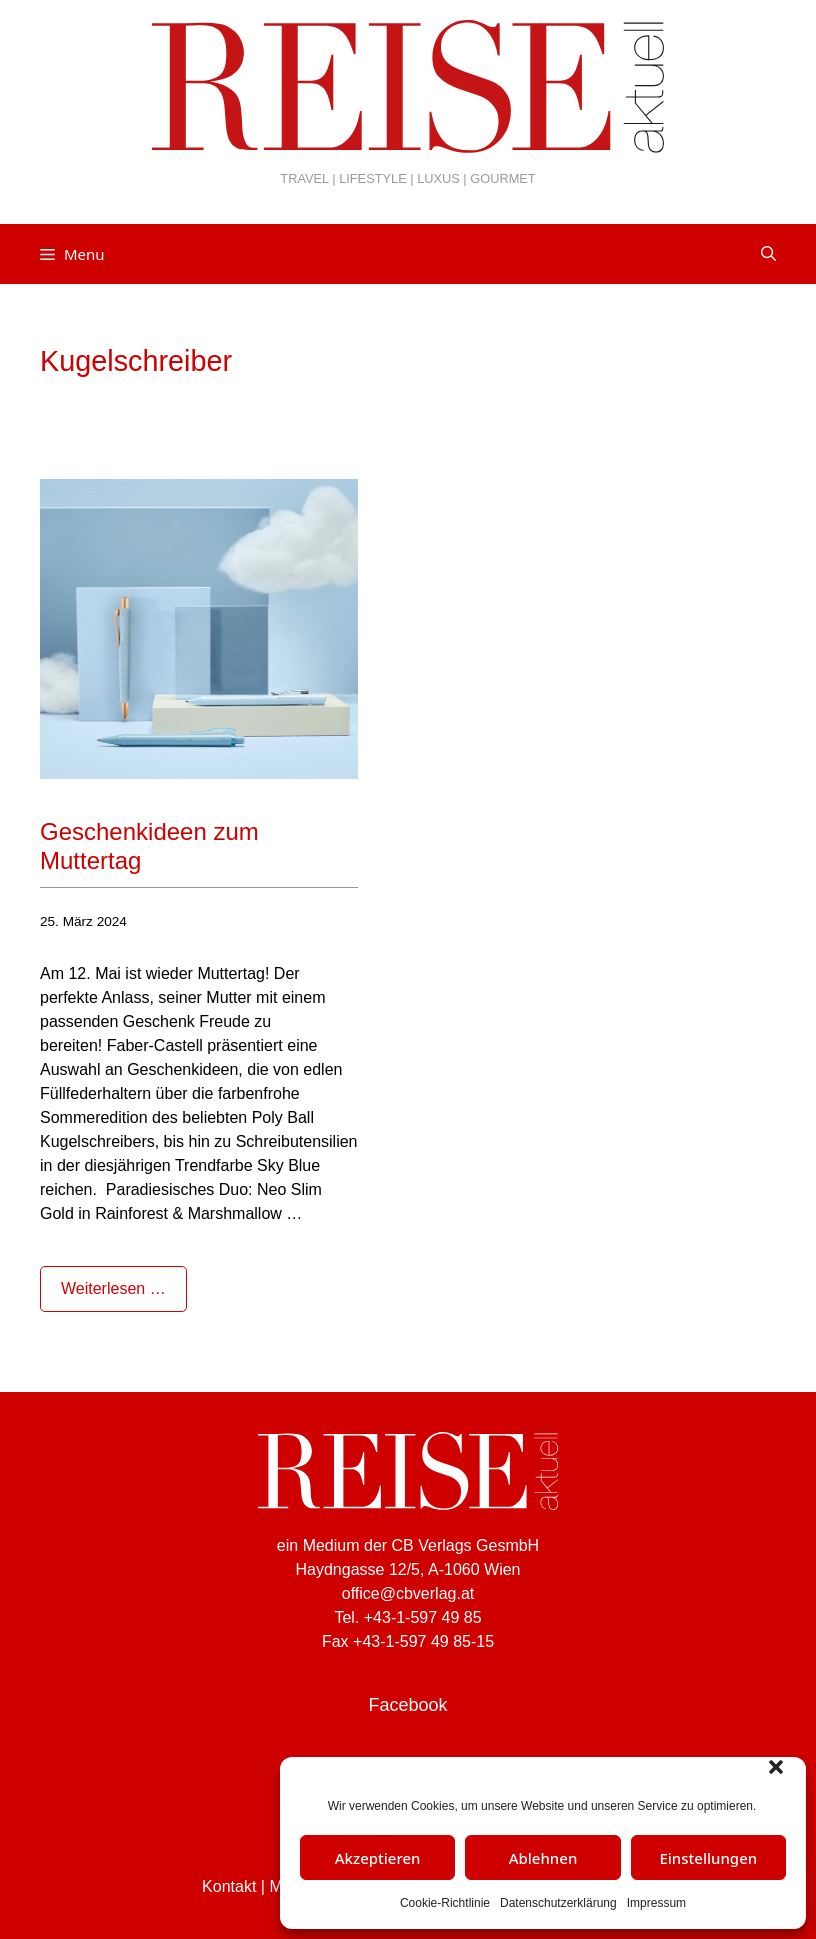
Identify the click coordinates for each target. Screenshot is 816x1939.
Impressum (656, 1903)
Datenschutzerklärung (558, 1903)
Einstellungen (708, 1858)
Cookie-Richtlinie (445, 1903)
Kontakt (229, 1886)
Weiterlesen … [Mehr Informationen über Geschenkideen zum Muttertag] (113, 1288)
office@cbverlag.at (408, 1593)
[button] (776, 1767)
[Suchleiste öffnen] (768, 254)
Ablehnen (543, 1858)
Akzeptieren (378, 1858)
